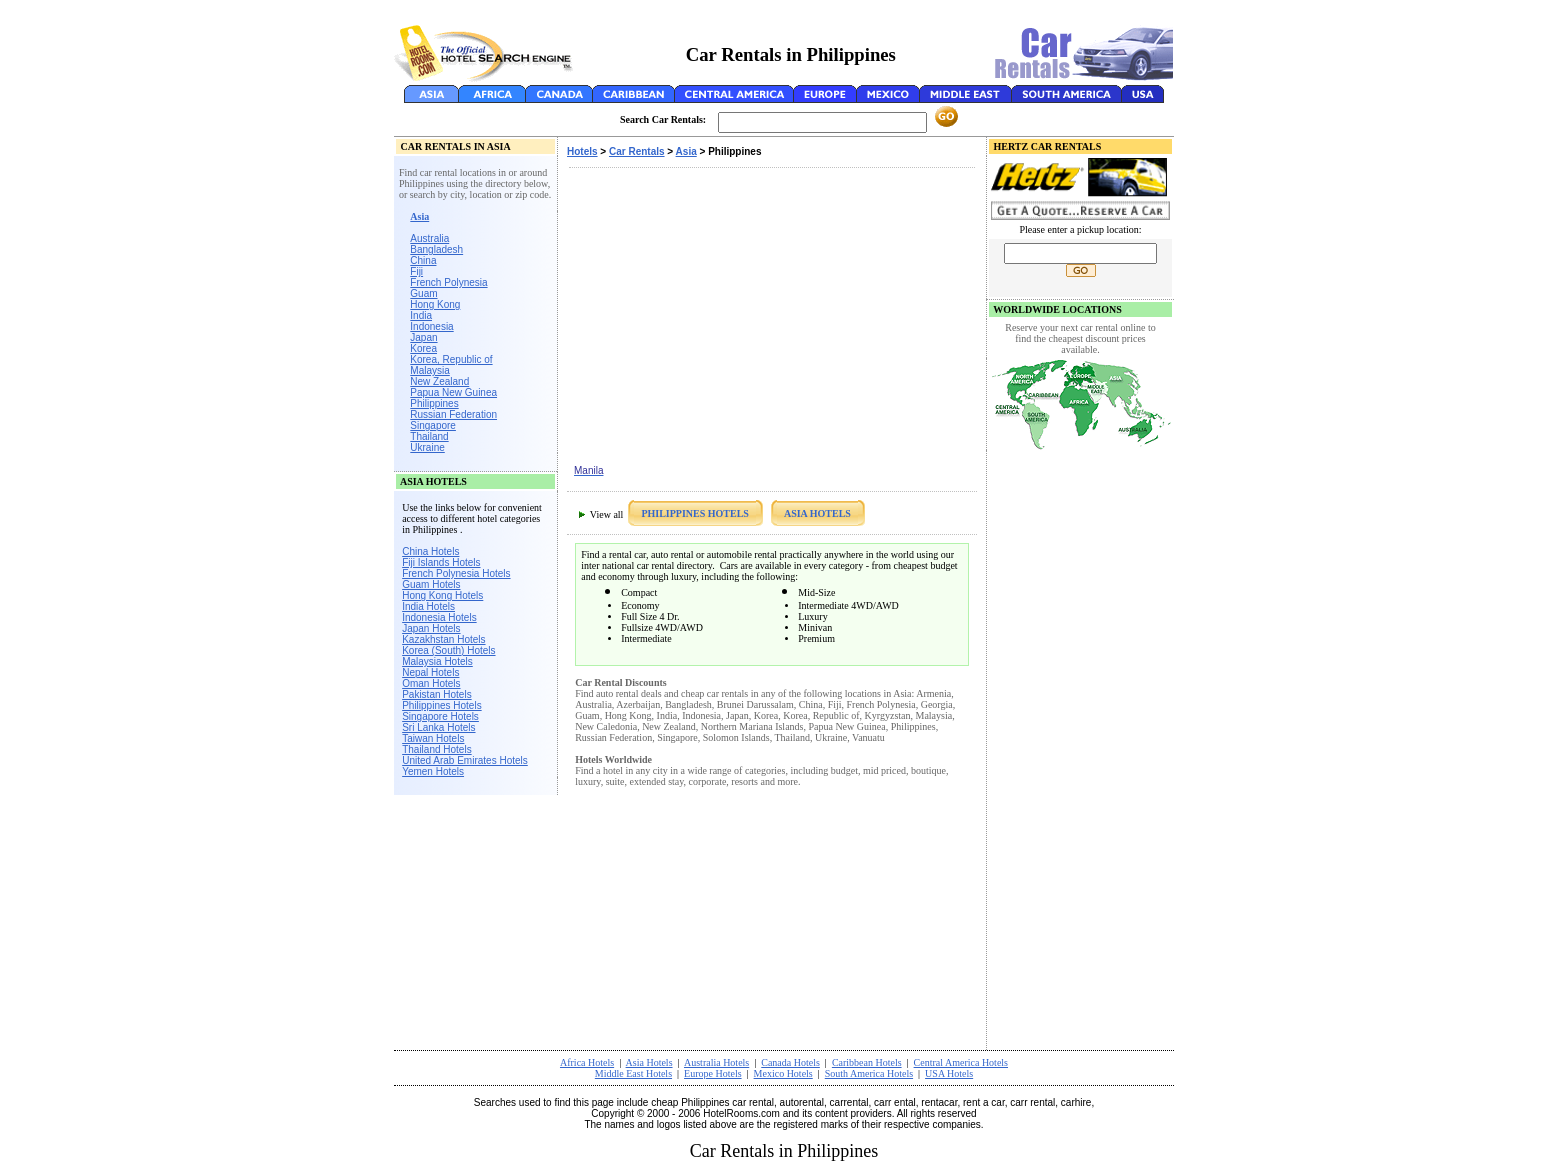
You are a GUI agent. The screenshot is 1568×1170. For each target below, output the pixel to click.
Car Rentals (637, 151)
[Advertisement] (784, 15)
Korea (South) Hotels (448, 650)
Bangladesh (436, 249)
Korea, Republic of (451, 359)
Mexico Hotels (783, 1073)
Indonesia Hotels (439, 617)
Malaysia (429, 370)
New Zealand (439, 381)
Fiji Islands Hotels (441, 562)
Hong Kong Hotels (442, 595)
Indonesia (431, 326)
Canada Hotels (790, 1062)
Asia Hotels (649, 1062)
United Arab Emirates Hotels (465, 760)
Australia (429, 238)
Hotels (582, 151)
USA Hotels (949, 1073)
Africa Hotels (587, 1062)
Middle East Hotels (633, 1073)
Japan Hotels (431, 628)
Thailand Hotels (436, 749)
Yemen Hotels (433, 771)
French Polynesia (448, 282)
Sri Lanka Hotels (438, 727)
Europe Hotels (713, 1073)
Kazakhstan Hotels (443, 639)
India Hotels (428, 606)
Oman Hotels (431, 683)
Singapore (433, 425)
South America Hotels (869, 1073)
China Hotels (430, 551)
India (421, 315)
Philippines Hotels (442, 705)
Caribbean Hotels (867, 1062)
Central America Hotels (961, 1062)
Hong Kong (435, 304)
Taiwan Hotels (433, 738)
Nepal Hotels (430, 672)
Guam (423, 293)
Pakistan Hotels (436, 694)
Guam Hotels (431, 584)
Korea (423, 348)
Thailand (429, 436)
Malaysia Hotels (437, 661)
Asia (686, 151)
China (423, 260)
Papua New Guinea (453, 392)
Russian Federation (453, 414)
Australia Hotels (716, 1062)
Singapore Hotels (440, 716)
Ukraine (427, 447)
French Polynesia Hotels (456, 573)
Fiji (416, 271)
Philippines (434, 403)
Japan (423, 337)
